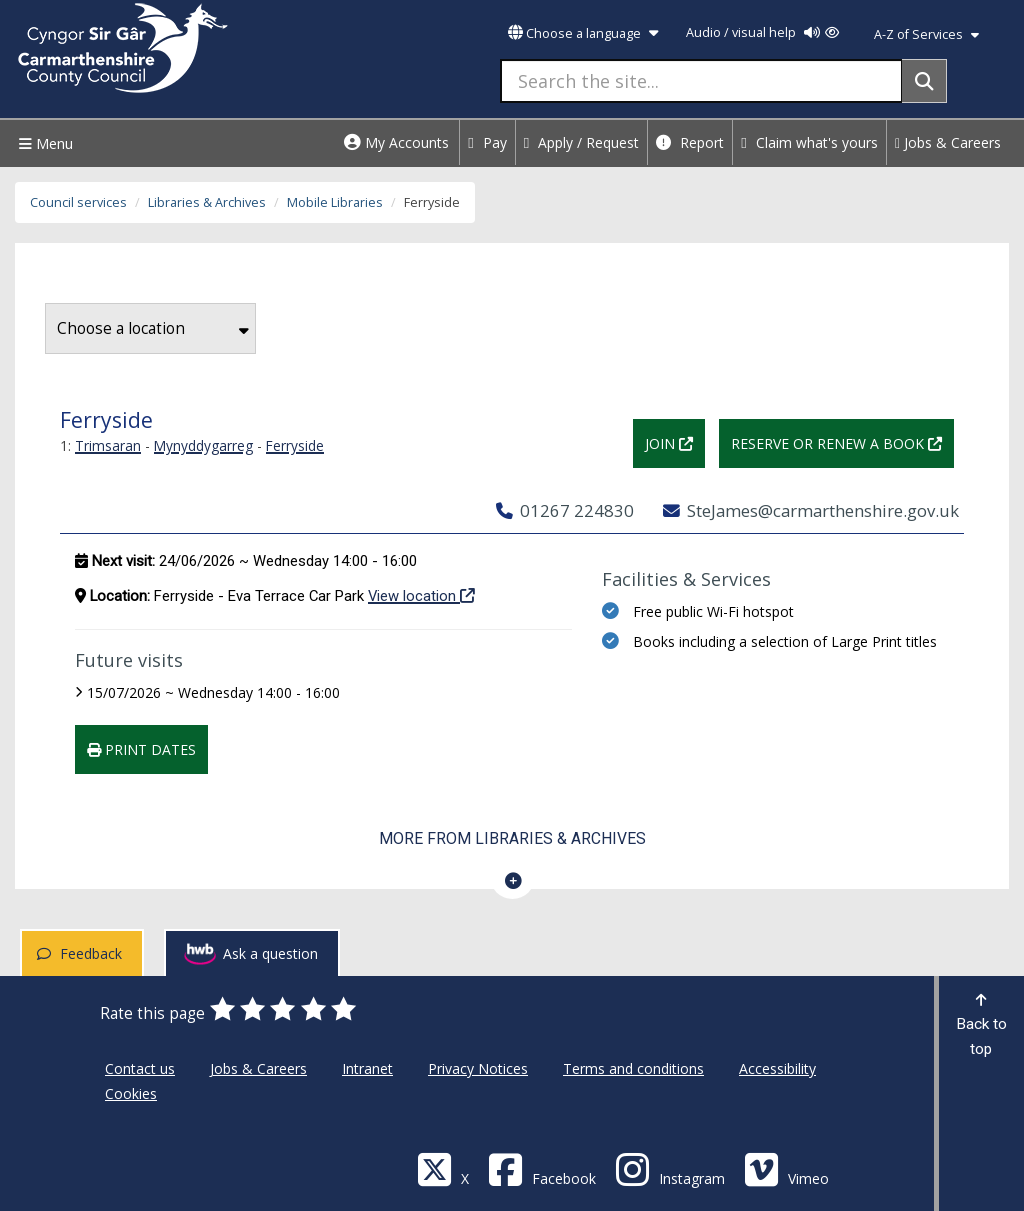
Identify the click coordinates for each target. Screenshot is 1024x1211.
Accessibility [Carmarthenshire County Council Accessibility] (777, 1068)
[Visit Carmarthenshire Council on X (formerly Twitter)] (443, 1168)
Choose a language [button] (583, 33)
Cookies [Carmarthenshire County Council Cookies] (131, 1093)
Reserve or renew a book (842, 441)
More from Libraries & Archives (512, 838)
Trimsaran (108, 445)
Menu (43, 143)
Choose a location (153, 328)
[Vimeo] (786, 1168)
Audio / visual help (762, 32)
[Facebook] (542, 1168)
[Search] (924, 81)
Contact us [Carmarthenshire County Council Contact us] (140, 1068)
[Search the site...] (701, 81)
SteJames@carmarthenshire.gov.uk (811, 510)
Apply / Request (582, 142)
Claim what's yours (809, 142)
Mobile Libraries (335, 202)
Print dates (141, 749)
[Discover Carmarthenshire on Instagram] (670, 1168)
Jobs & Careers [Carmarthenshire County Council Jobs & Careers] (258, 1068)
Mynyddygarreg (203, 445)
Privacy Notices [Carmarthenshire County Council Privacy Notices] (478, 1068)
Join (675, 441)
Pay (487, 142)
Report (690, 142)
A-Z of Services (926, 34)
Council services (78, 202)
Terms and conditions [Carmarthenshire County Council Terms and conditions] (633, 1068)
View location (421, 594)
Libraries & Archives (207, 202)
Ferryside (295, 445)
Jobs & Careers (948, 142)
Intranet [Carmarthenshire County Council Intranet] (367, 1068)
